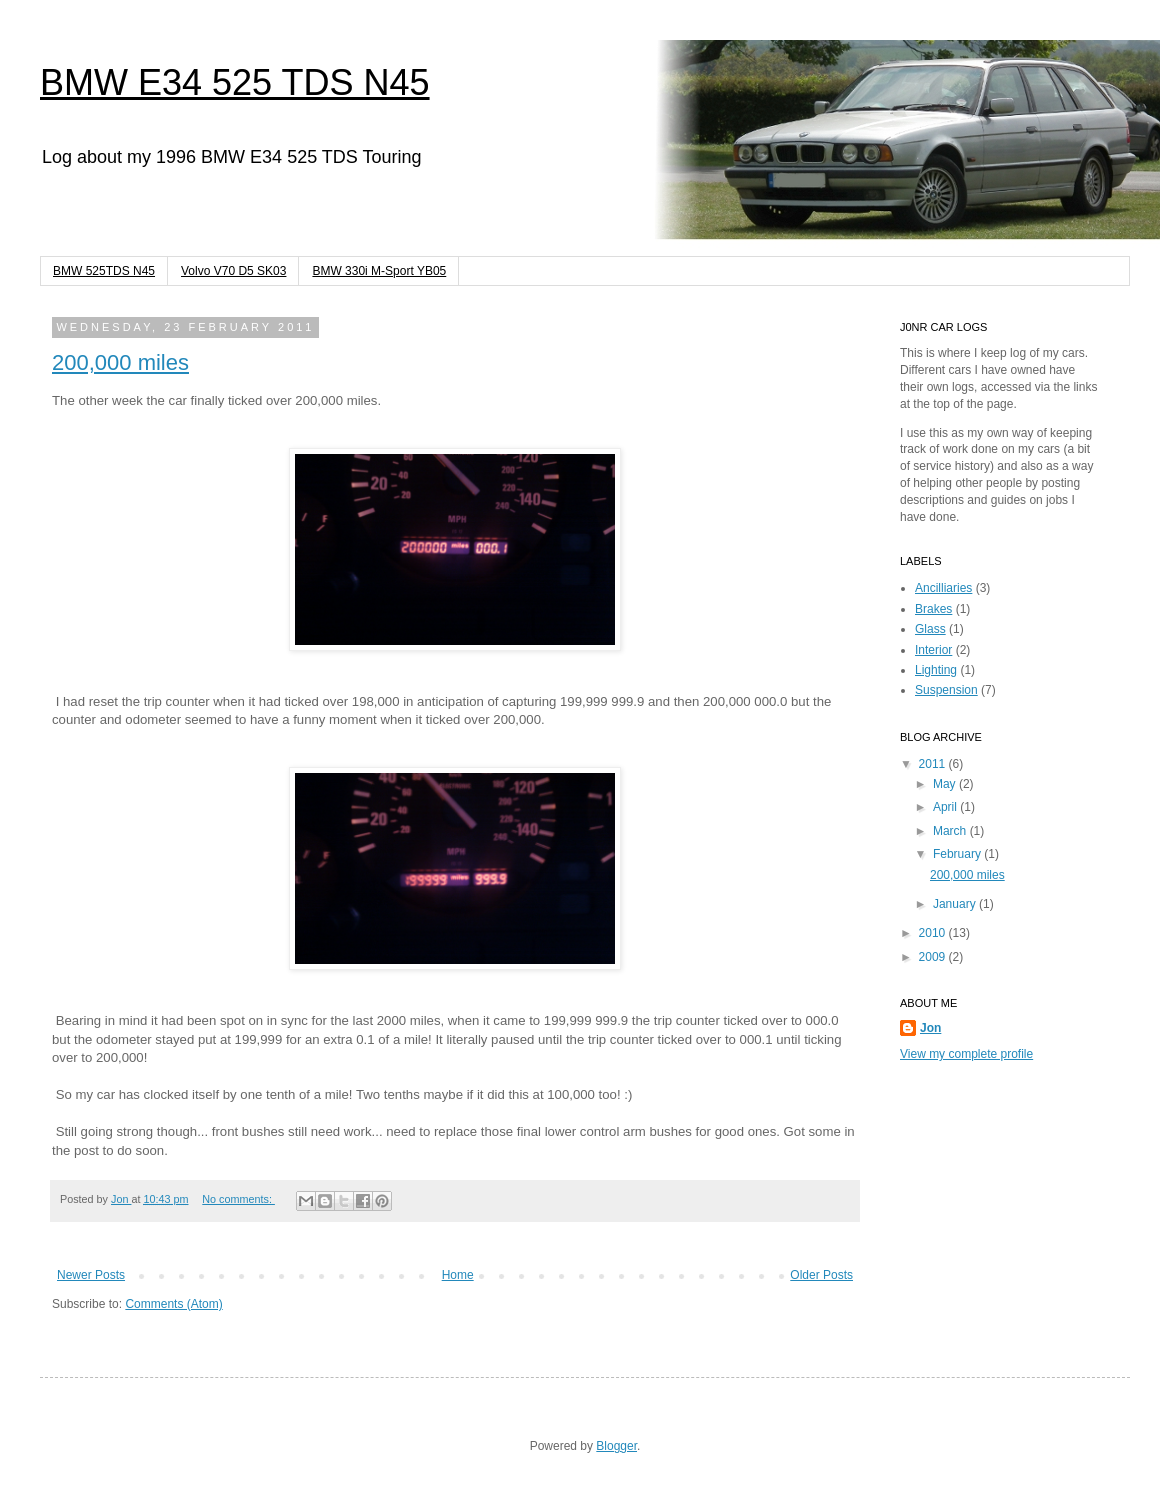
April (946, 807)
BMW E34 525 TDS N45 (235, 82)
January (956, 904)
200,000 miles (120, 362)
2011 (934, 764)
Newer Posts (91, 1275)
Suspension (946, 690)
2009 (934, 957)
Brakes (933, 609)
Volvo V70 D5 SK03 (233, 271)
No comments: (238, 1199)
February (958, 854)
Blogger (616, 1446)
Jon (121, 1199)
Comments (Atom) (173, 1304)
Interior (933, 650)
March (951, 831)
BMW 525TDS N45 (104, 271)
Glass (930, 629)
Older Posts (821, 1275)
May (946, 784)
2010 (934, 933)
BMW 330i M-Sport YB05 (379, 271)
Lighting (936, 670)
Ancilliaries (943, 588)
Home (458, 1275)
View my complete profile (966, 1054)
